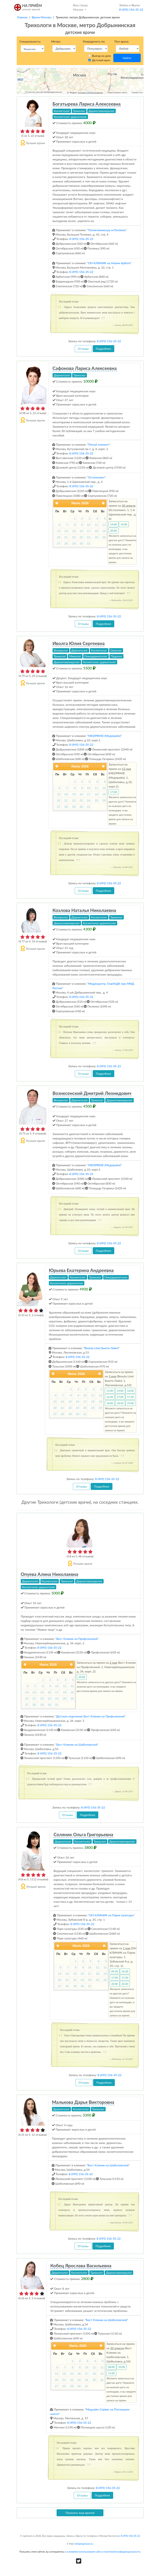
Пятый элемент (98, 444)
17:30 (130, 1396)
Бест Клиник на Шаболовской (76, 1744)
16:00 (130, 1390)
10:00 (121, 2366)
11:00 (110, 1390)
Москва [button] (80, 7)
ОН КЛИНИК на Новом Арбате (109, 263)
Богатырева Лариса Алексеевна (87, 104)
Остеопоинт (96, 477)
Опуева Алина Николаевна (49, 1574)
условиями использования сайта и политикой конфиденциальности (103, 2551)
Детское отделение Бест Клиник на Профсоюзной (90, 1716)
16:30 (110, 1396)
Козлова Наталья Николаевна (84, 910)
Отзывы (83, 348)
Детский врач (101, 60)
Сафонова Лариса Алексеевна (85, 368)
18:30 (120, 1403)
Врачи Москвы (42, 17)
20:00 (113, 530)
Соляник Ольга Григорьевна (83, 1834)
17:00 (113, 792)
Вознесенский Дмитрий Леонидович (92, 1093)
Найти (127, 58)
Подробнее (103, 348)
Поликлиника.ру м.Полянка (106, 230)
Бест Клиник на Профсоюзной (76, 1638)
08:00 (111, 2366)
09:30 (114, 1971)
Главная (22, 17)
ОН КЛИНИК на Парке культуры (111, 1915)
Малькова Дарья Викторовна (83, 2102)
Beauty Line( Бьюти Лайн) (101, 1348)
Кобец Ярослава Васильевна (80, 2265)
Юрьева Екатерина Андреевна (81, 1270)
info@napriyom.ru (84, 2543)
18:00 (110, 1403)
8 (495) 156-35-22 (81, 238)
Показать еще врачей (80, 2512)
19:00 (124, 524)
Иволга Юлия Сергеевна (79, 643)
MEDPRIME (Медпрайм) (104, 735)
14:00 (113, 524)
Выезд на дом (101, 55)
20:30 (125, 1983)
